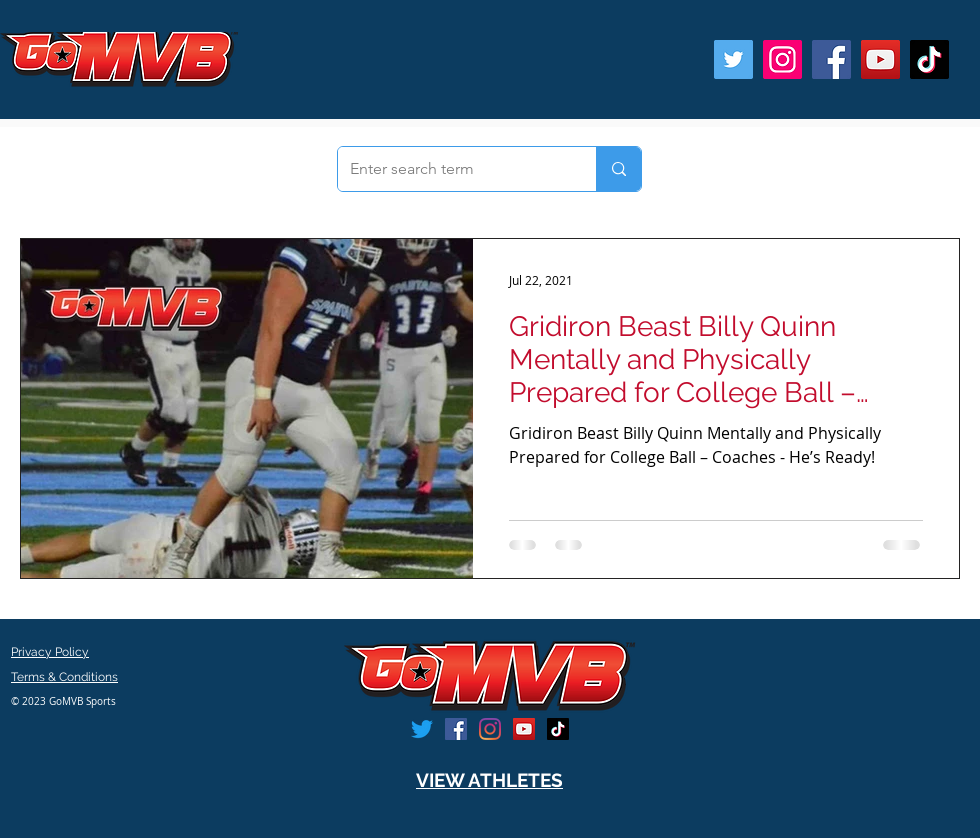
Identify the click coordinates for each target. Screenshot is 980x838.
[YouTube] (880, 59)
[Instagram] (782, 59)
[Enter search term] (452, 169)
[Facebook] (831, 59)
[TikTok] (929, 59)
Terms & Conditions (64, 677)
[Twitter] (733, 59)
